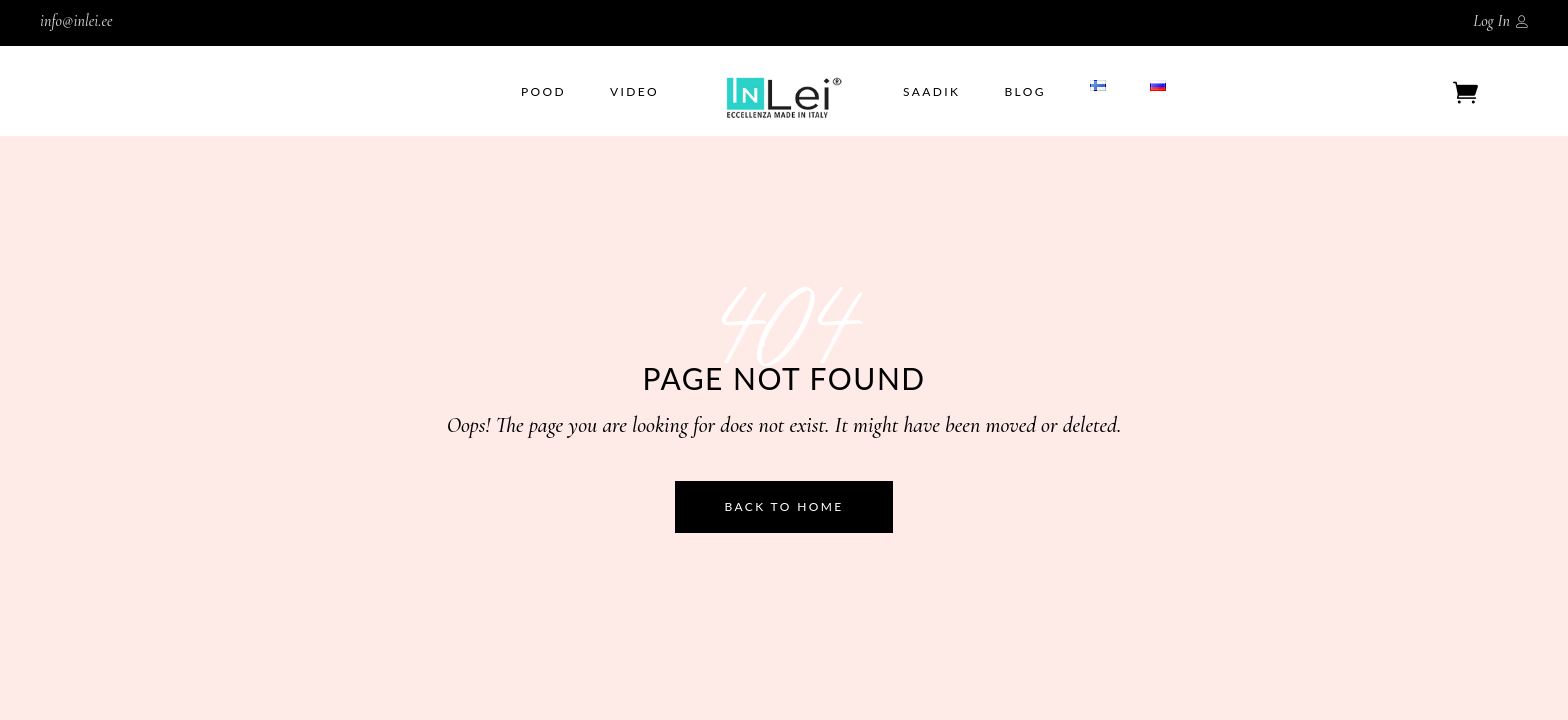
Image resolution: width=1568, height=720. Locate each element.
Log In (1491, 21)
